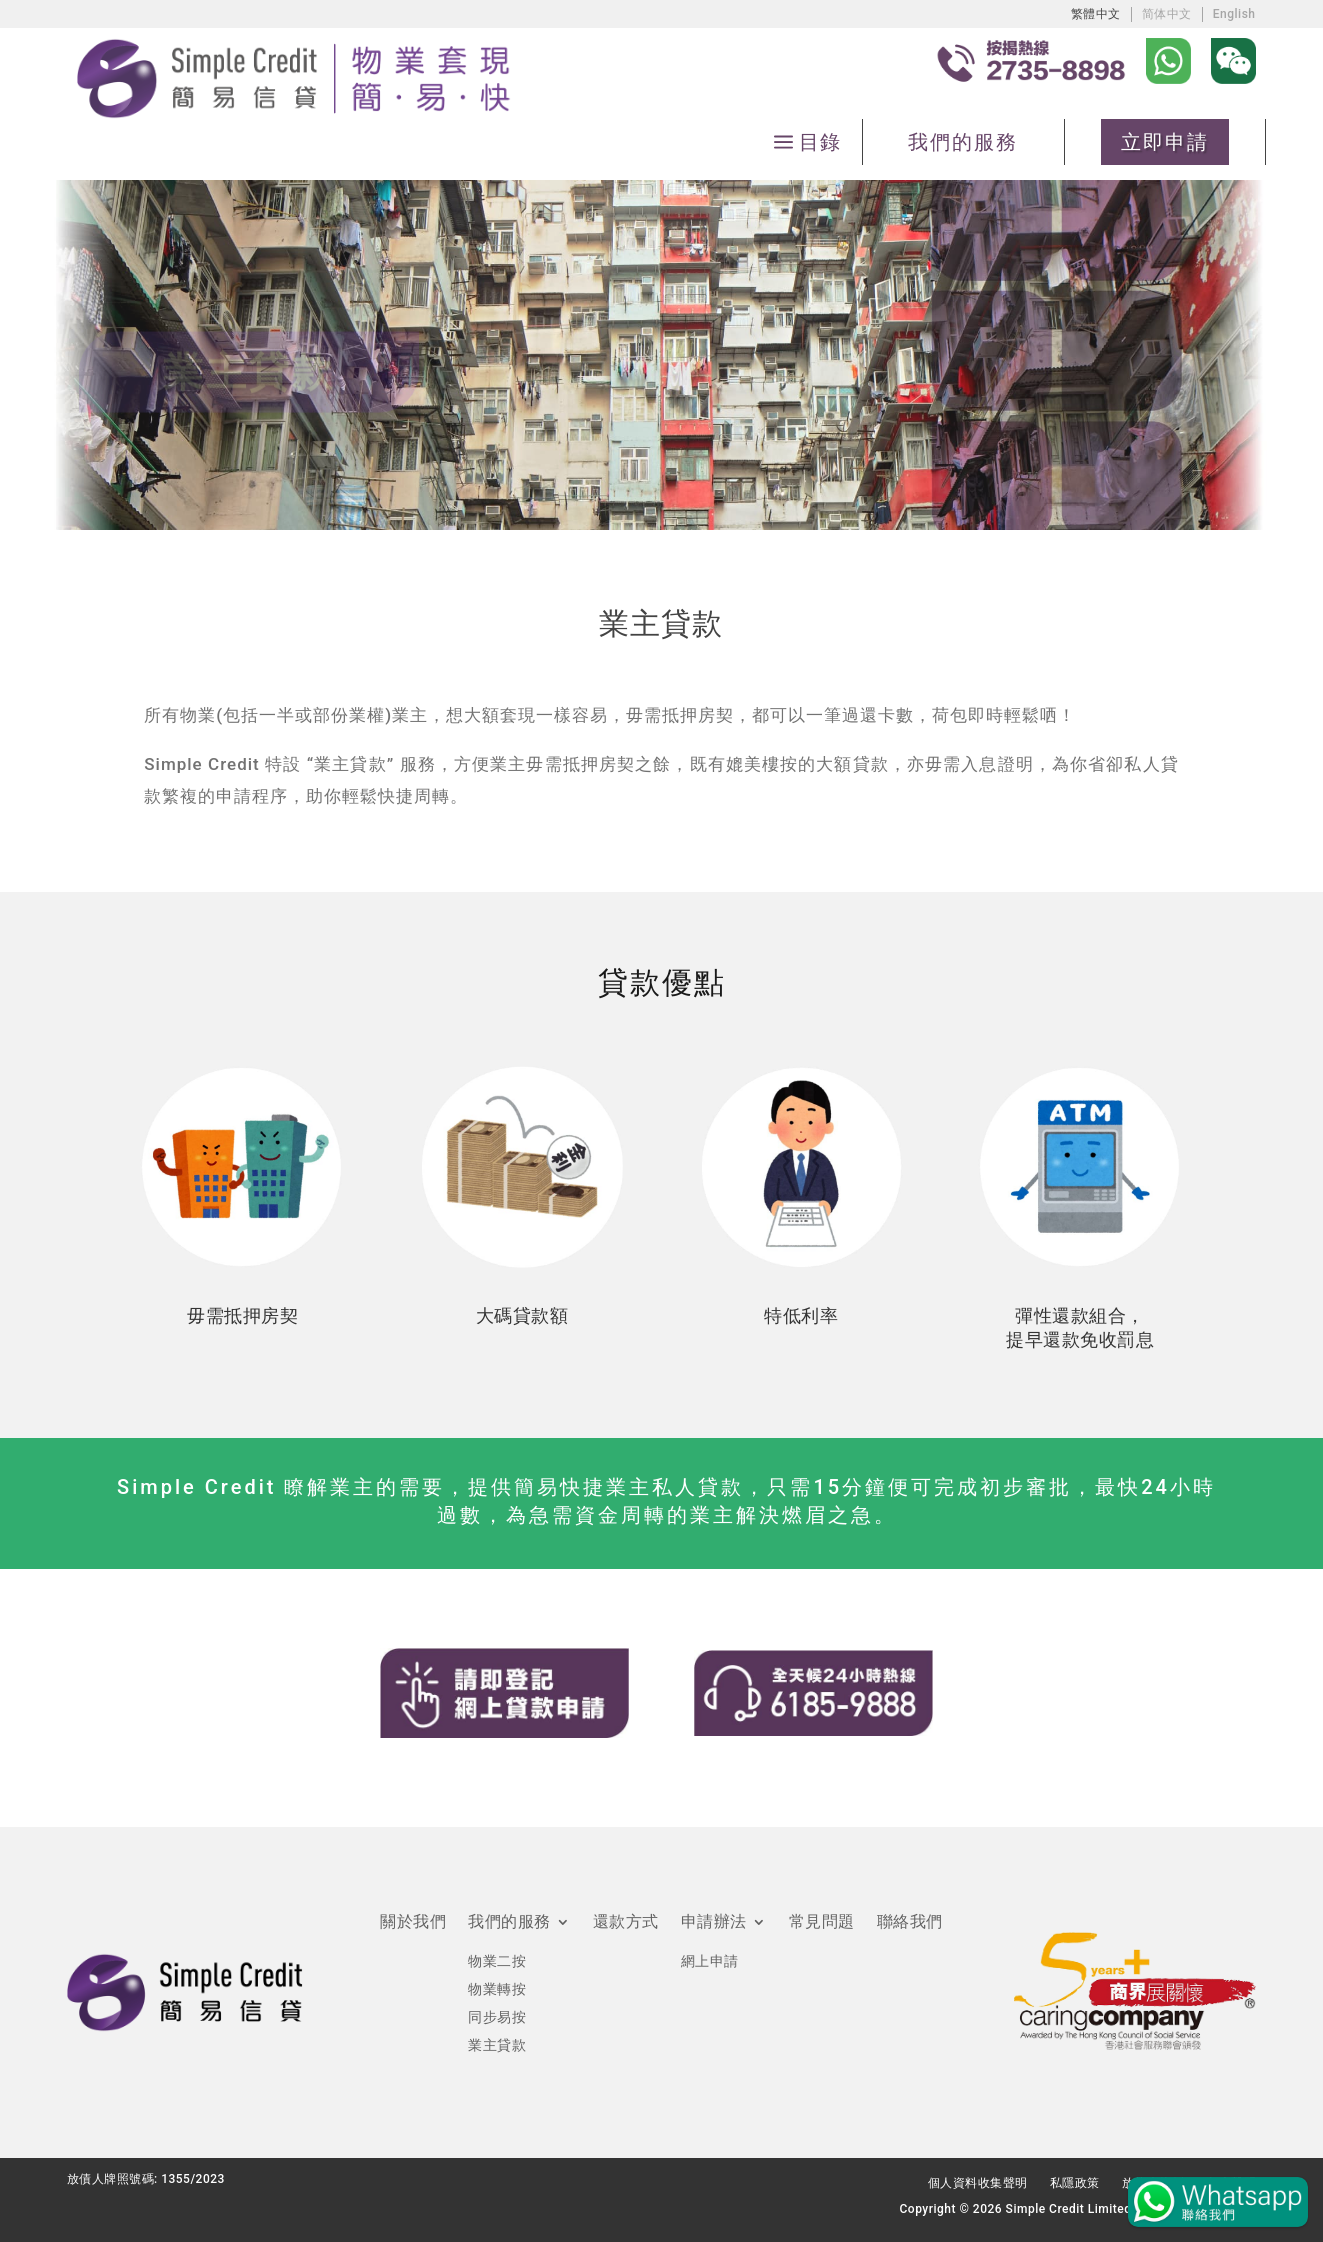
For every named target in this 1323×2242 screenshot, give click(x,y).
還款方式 (626, 1923)
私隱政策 (1075, 2183)
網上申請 (710, 1961)
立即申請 (1165, 142)
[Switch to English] (1234, 13)
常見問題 (822, 1923)
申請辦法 (714, 1923)
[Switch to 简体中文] (1167, 13)
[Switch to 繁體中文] (1096, 13)
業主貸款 (497, 2045)
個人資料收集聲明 (978, 2183)
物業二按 (497, 1961)
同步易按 (497, 2017)
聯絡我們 (910, 1923)
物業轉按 (497, 1989)
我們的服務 (963, 142)
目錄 (819, 142)
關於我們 (413, 1923)
